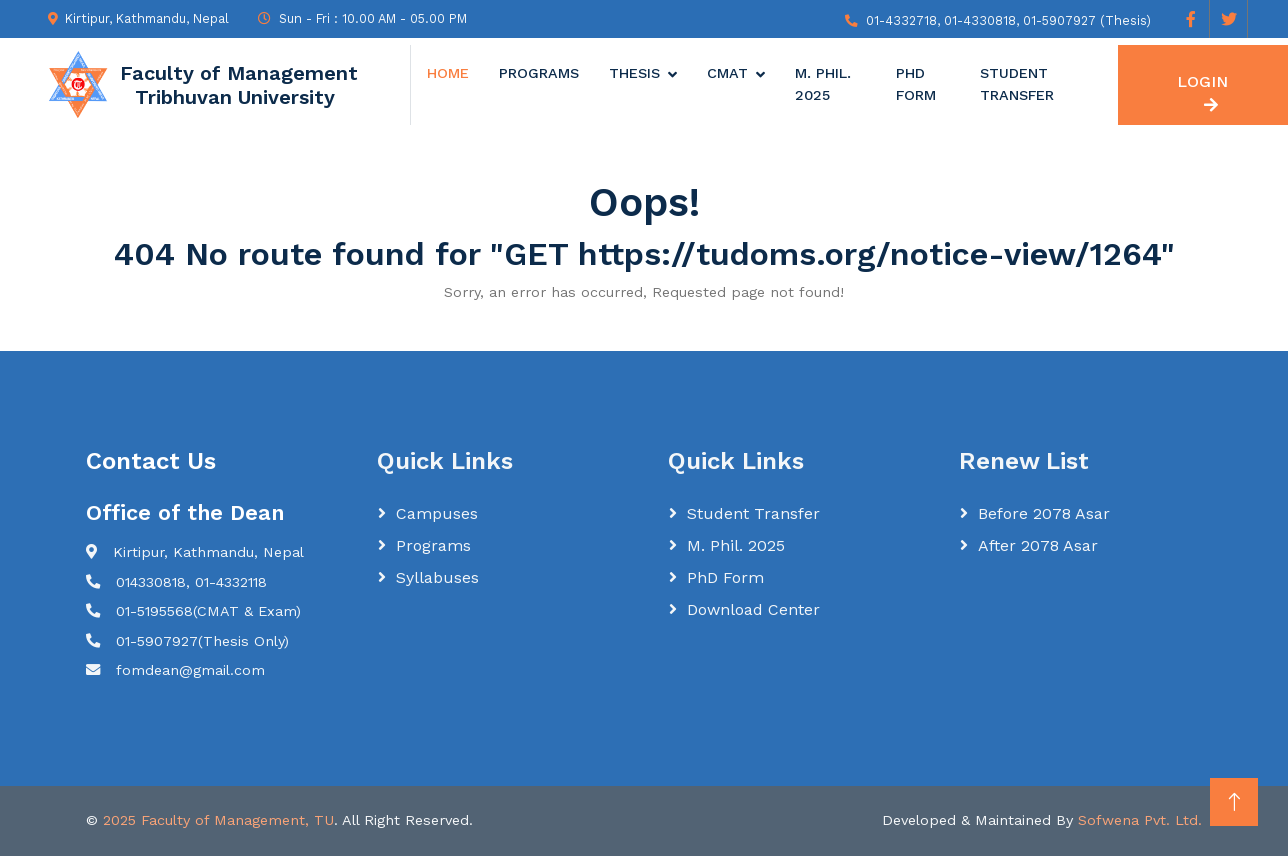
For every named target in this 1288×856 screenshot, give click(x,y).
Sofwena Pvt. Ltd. (1140, 820)
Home (448, 73)
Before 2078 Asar (1044, 513)
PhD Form (916, 84)
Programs (539, 73)
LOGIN (1202, 92)
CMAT (727, 73)
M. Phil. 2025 (823, 84)
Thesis (634, 73)
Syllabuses (437, 577)
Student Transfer (1017, 84)
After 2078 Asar (1038, 545)
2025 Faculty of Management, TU (218, 820)
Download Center (753, 609)
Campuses (437, 513)
